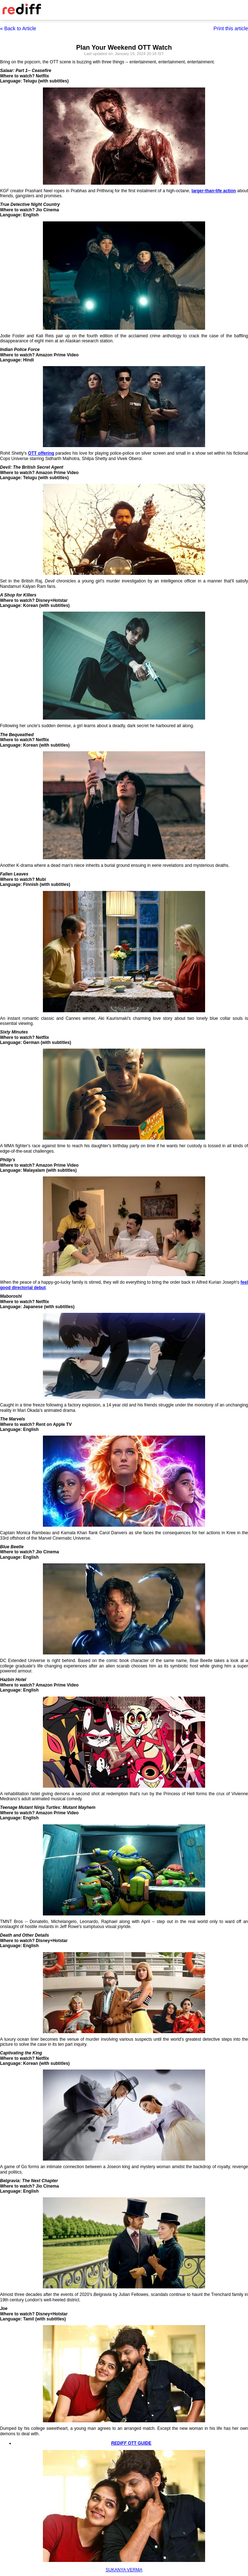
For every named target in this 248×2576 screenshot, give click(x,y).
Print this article (230, 28)
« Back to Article (18, 28)
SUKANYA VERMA (124, 2569)
